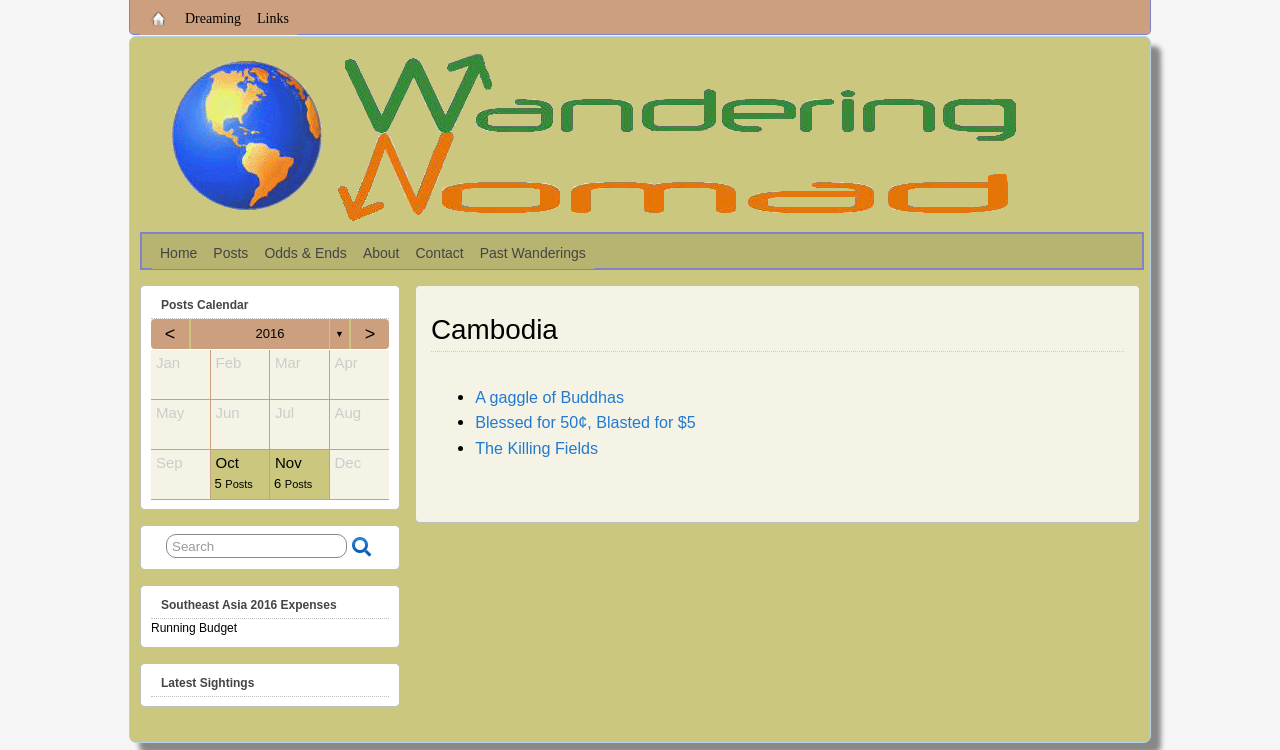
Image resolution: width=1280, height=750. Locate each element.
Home (178, 253)
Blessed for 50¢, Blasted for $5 (585, 422)
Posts (230, 253)
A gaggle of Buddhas (549, 397)
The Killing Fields (536, 448)
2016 (270, 333)
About (381, 253)
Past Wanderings (533, 253)
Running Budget (194, 628)
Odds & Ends (305, 253)
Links (273, 18)
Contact (439, 253)
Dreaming (213, 18)
